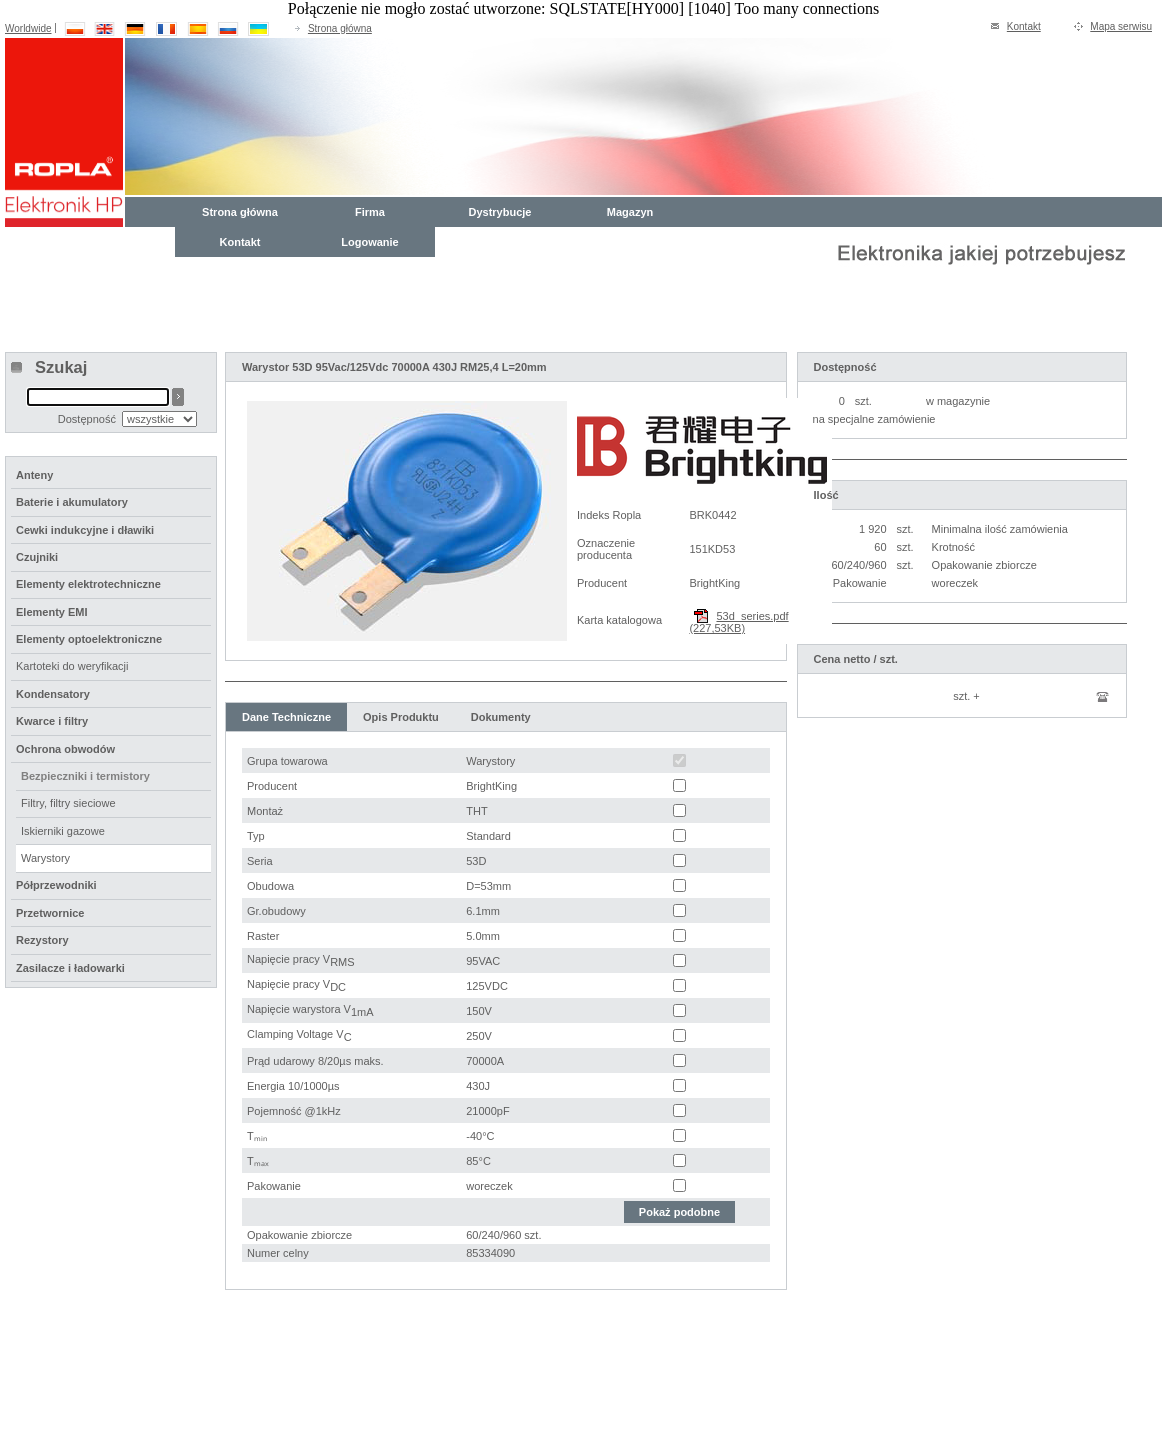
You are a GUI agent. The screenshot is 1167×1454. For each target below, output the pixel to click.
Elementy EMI (52, 612)
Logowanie (369, 242)
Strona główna (340, 28)
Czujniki (37, 557)
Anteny (34, 475)
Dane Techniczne (286, 717)
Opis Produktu (401, 717)
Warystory (45, 858)
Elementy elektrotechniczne (88, 584)
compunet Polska (89, 1428)
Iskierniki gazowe (63, 831)
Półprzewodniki (56, 885)
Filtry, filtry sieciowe (68, 803)
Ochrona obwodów (65, 749)
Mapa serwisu (1121, 26)
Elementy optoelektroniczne (89, 639)
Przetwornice (50, 913)
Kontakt (1024, 26)
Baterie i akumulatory (72, 502)
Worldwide (28, 28)
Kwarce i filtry (52, 721)
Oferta (181, 1372)
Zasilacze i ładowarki (70, 968)
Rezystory (42, 940)
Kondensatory (53, 694)
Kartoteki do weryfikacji (72, 666)
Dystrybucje (500, 212)
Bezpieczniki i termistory (85, 776)
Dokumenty (501, 717)
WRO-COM (215, 1428)
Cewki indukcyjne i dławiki (85, 530)
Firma (370, 212)
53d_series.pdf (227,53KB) (738, 622)
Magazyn (630, 212)
